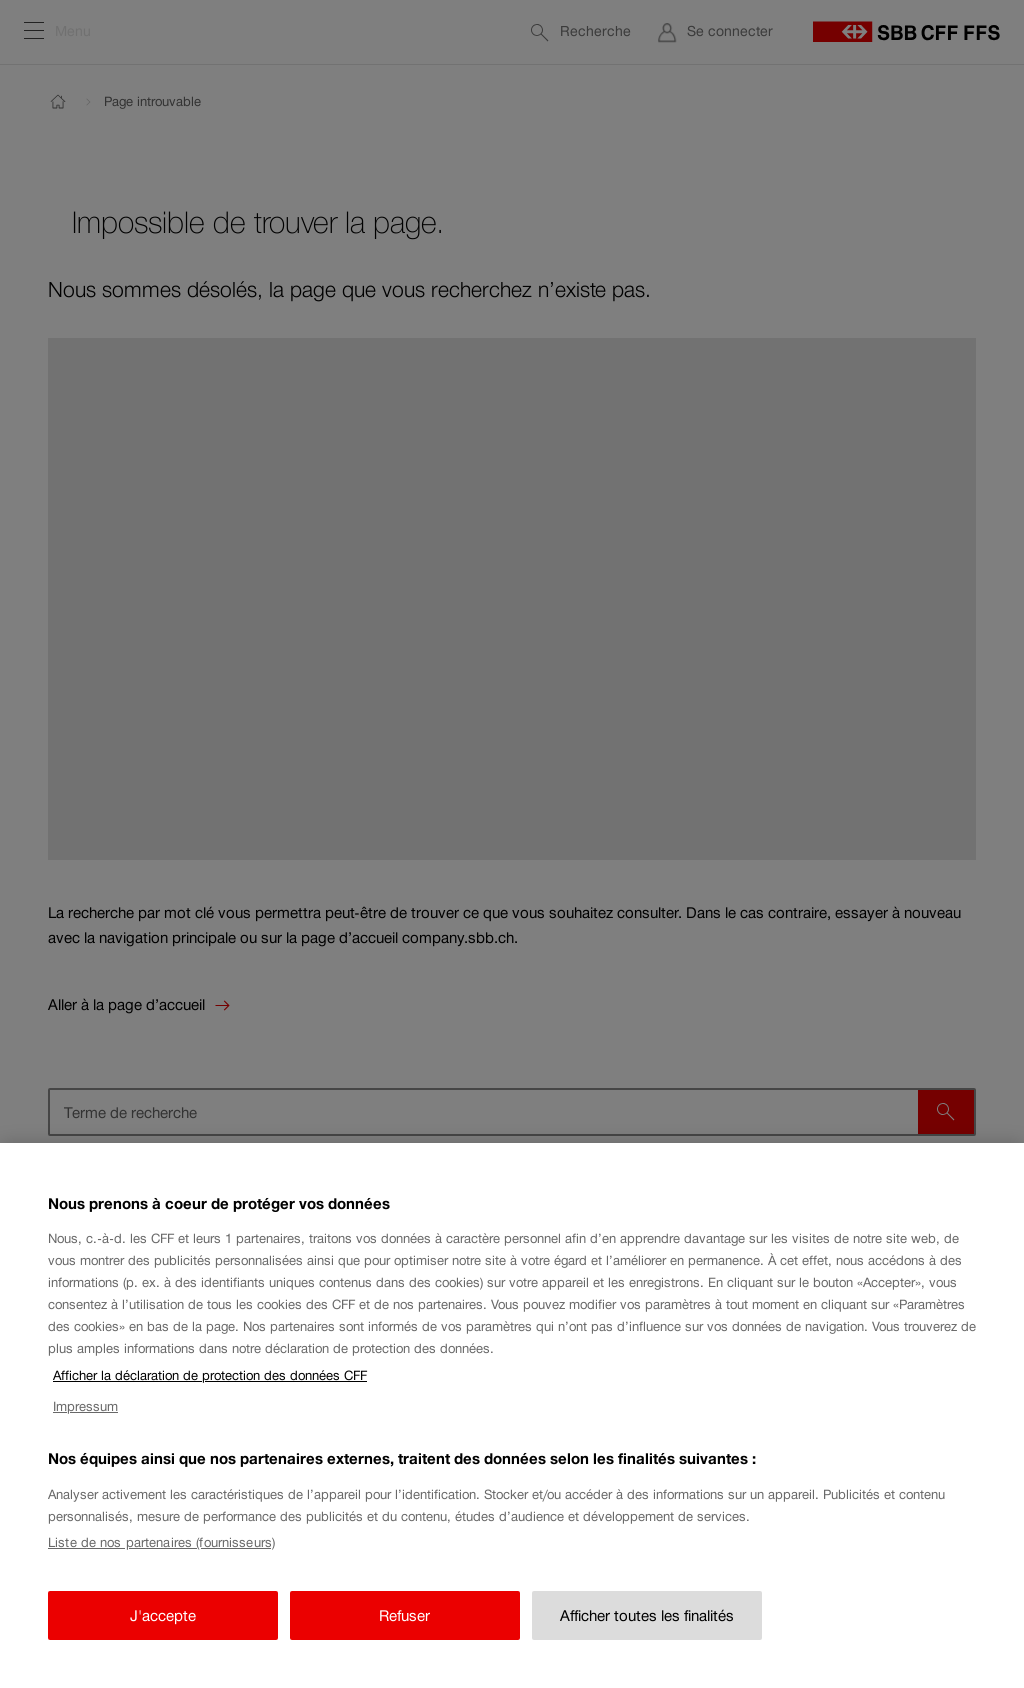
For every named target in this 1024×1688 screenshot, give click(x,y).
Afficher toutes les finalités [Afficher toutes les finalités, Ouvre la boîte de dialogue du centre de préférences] (647, 1624)
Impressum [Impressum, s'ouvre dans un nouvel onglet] (85, 1415)
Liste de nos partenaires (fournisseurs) (161, 1551)
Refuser (404, 1624)
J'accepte (163, 1624)
